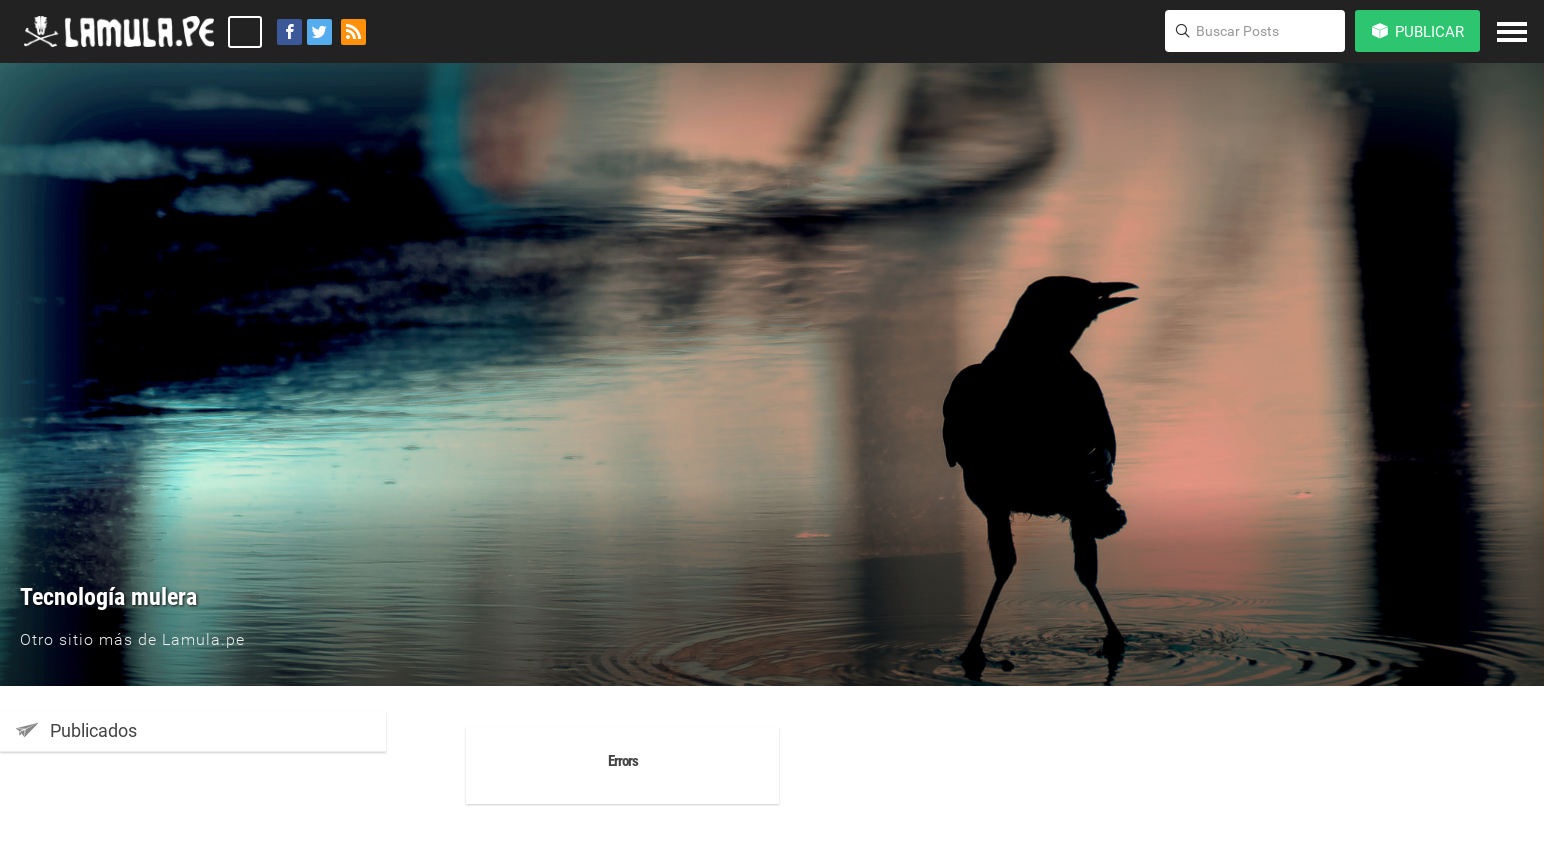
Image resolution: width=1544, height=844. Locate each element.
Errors (623, 761)
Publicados (76, 730)
